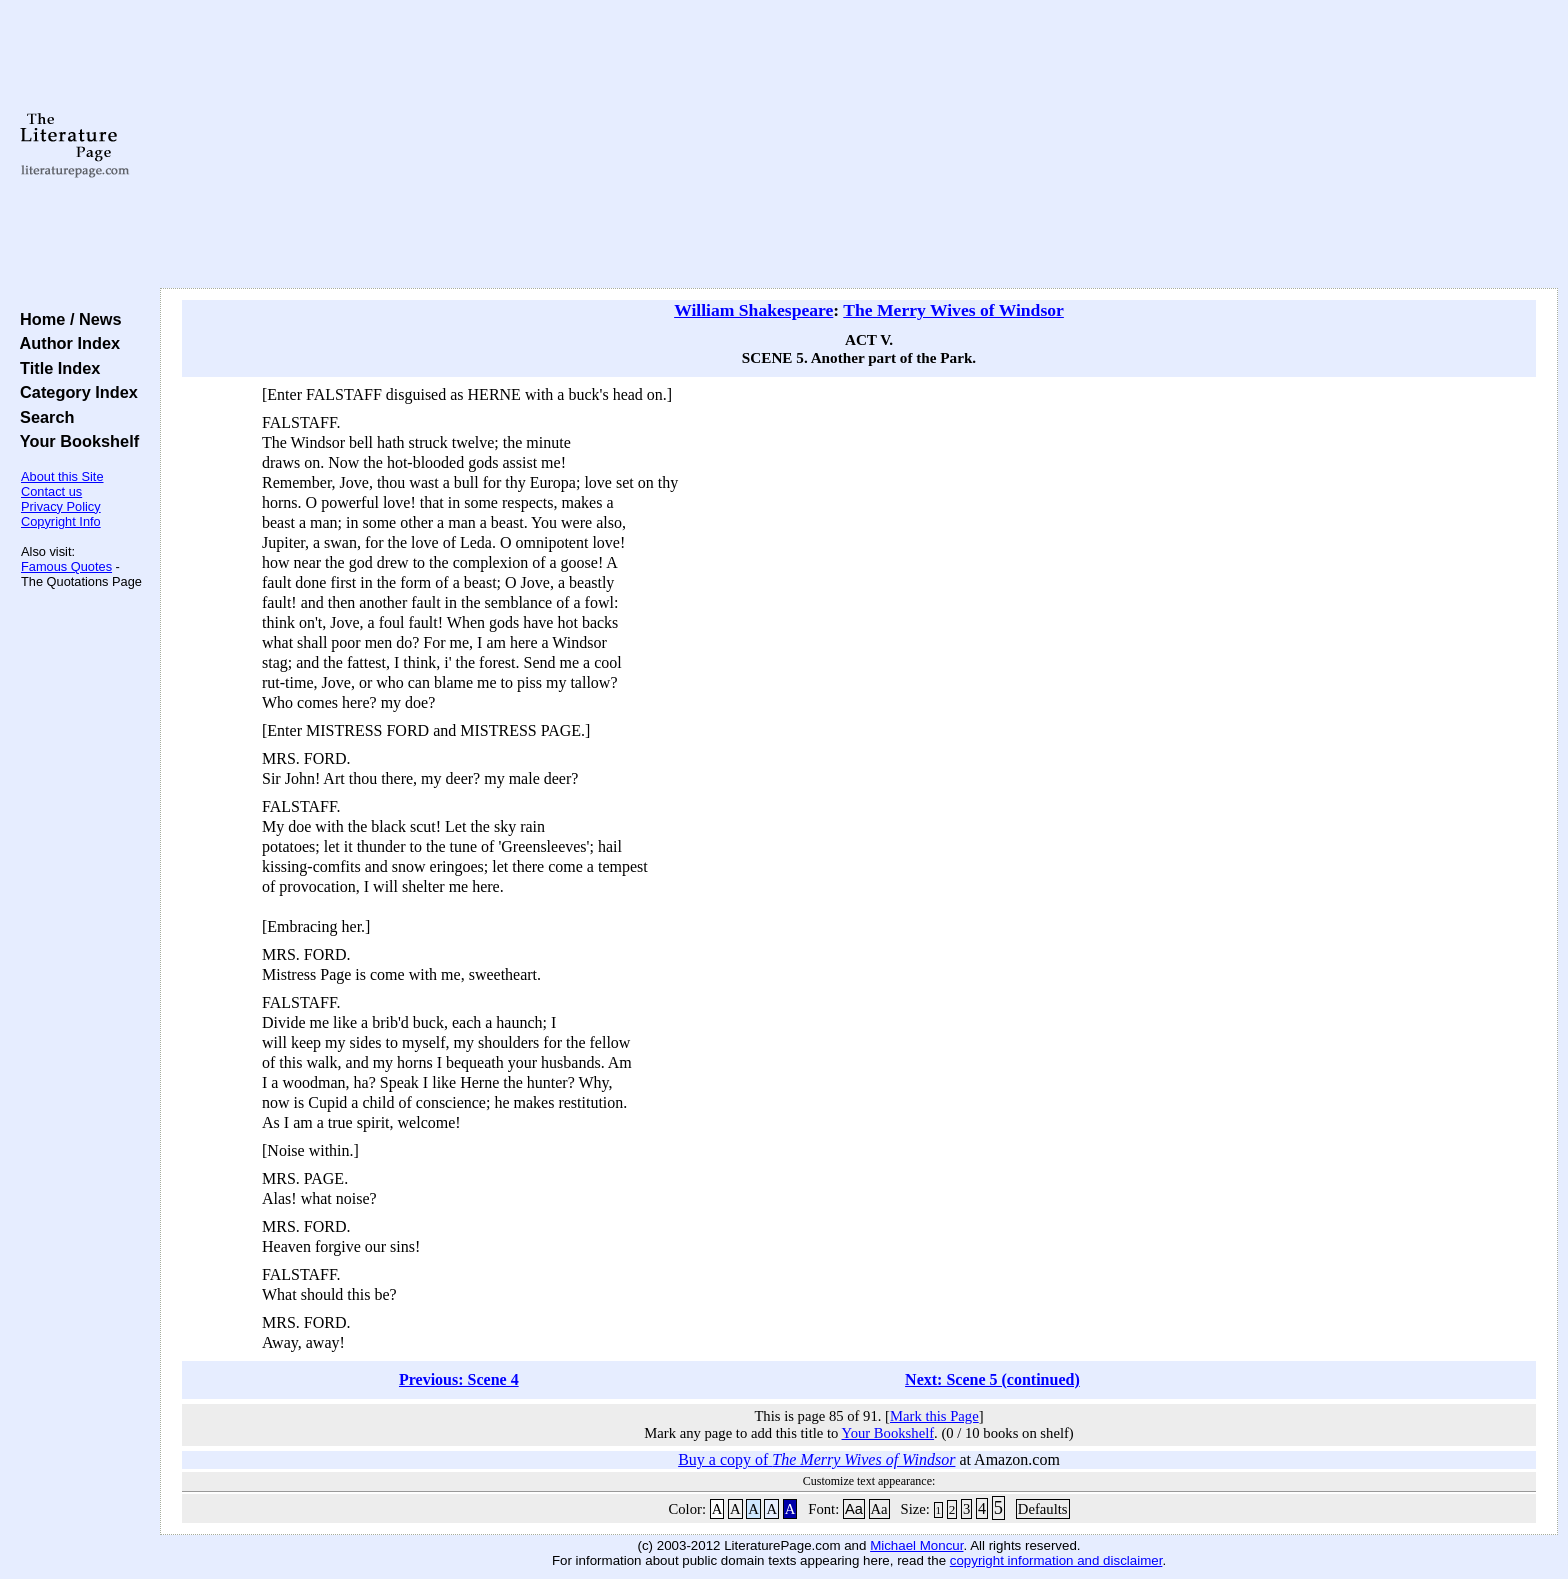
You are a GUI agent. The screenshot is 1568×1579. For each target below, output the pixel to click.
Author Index (65, 343)
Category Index (74, 392)
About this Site (62, 476)
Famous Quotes (66, 566)
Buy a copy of (816, 1459)
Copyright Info (61, 521)
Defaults (1043, 1509)
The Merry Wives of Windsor (953, 310)
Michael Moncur (916, 1545)
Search (42, 417)
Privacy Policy (61, 506)
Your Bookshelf (75, 441)
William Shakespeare (753, 310)
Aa (854, 1509)
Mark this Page (934, 1416)
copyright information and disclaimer (1056, 1560)
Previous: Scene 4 (459, 1379)
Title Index (55, 368)
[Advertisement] (859, 145)
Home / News (66, 319)
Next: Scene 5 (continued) (992, 1379)
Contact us (51, 491)
